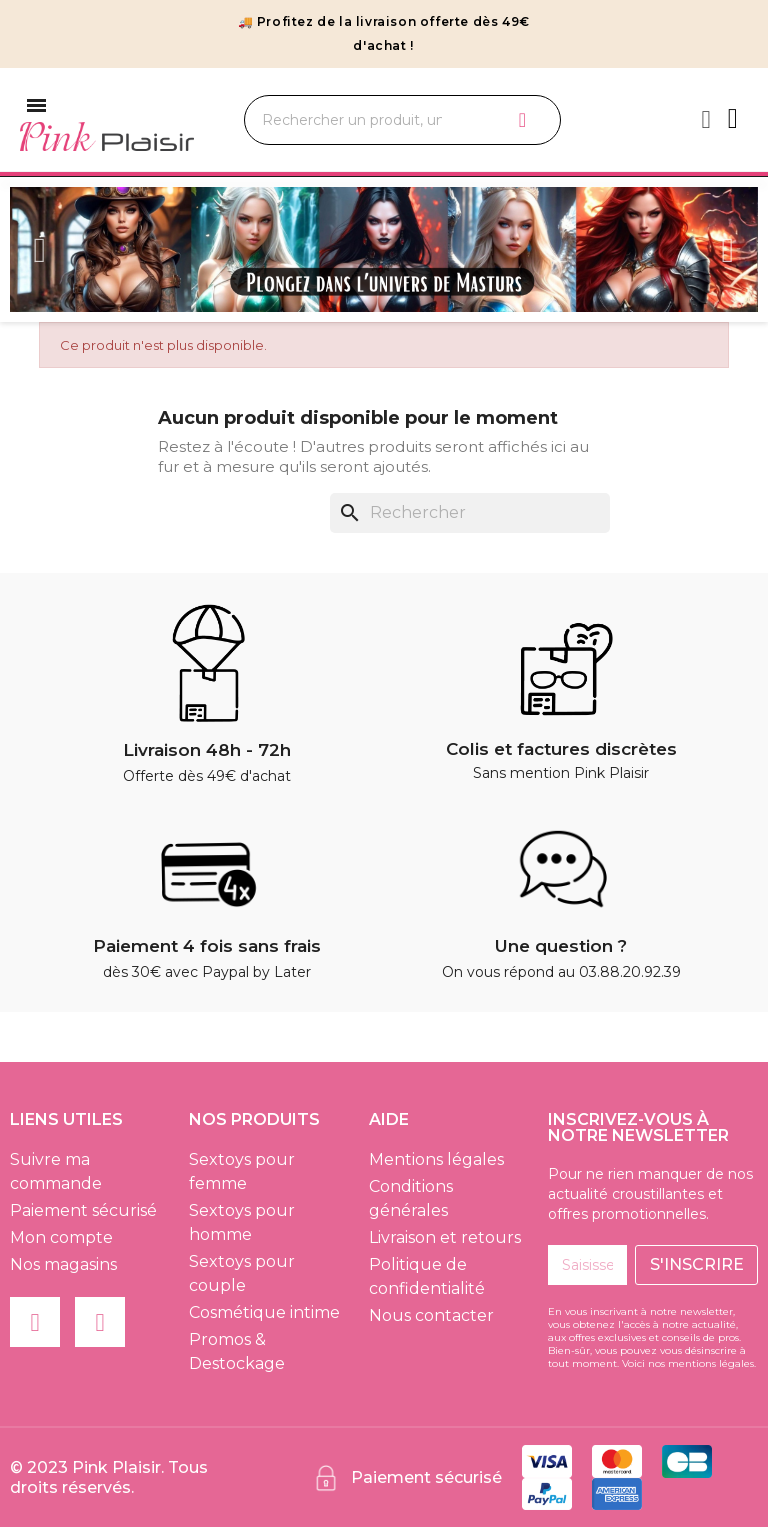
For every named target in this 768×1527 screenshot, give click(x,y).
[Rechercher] (470, 513)
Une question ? (561, 946)
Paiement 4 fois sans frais (207, 946)
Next (728, 249)
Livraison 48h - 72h (207, 750)
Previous (40, 249)
